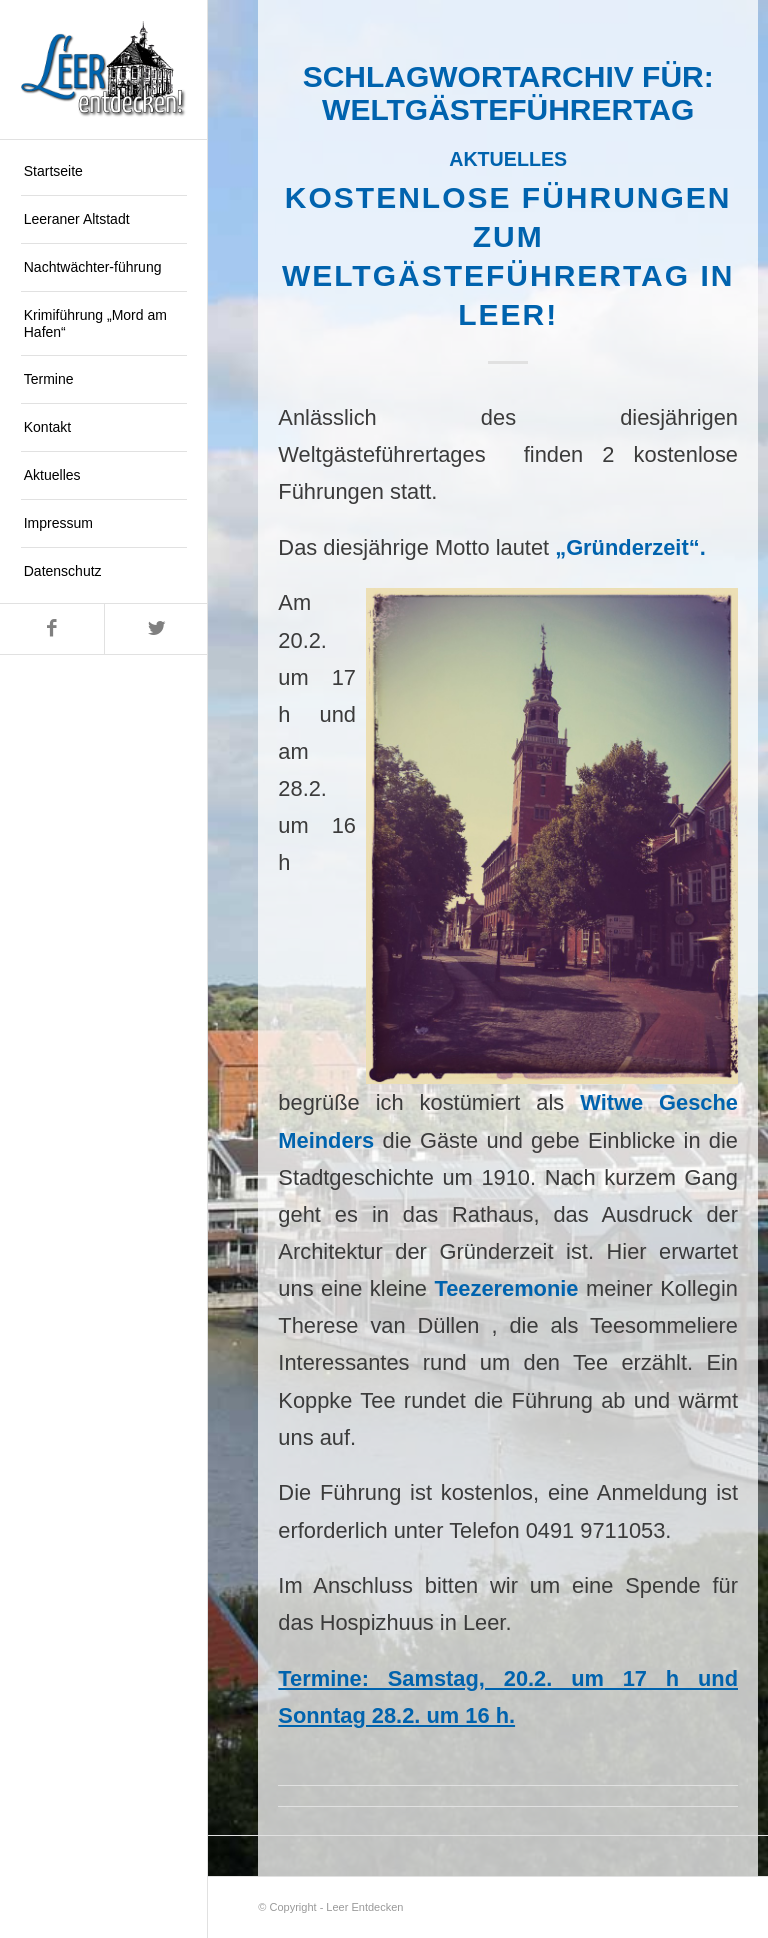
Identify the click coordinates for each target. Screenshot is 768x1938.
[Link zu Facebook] (52, 629)
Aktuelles (508, 159)
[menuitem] (104, 172)
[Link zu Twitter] (156, 629)
